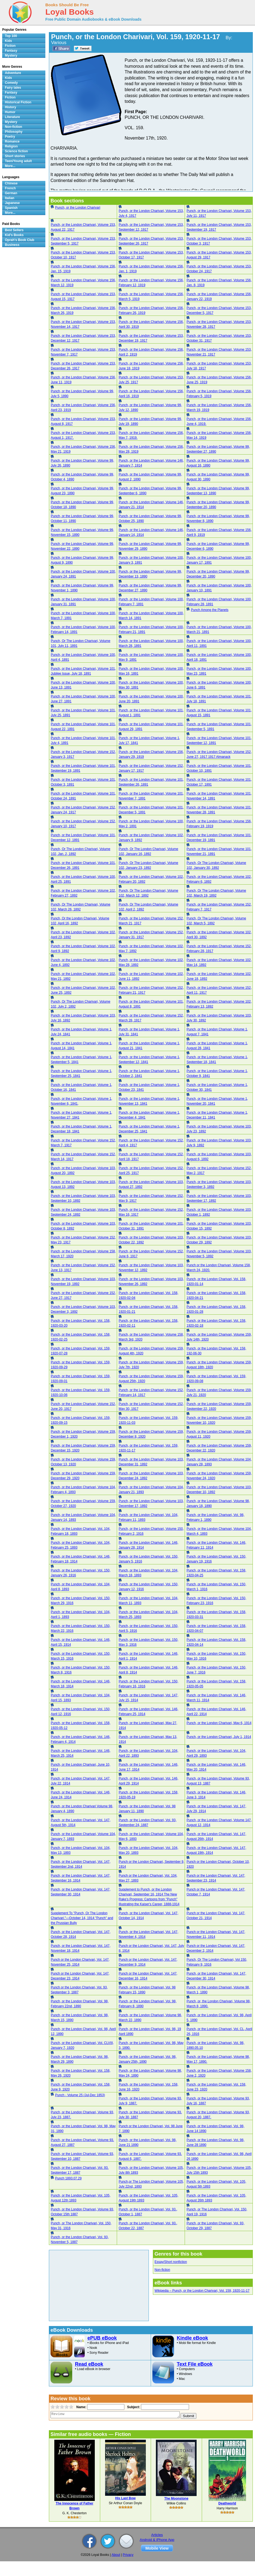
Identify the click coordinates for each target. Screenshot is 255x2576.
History (10, 107)
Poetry (10, 136)
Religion (11, 146)
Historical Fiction (18, 102)
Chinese (11, 183)
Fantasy (11, 50)
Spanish (11, 208)
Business (12, 245)
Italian (9, 198)
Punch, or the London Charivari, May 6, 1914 (219, 1723)
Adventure (13, 73)
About (116, 2555)
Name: (80, 2407)
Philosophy (14, 132)
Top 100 (11, 36)
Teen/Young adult (18, 161)
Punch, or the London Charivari (77, 207)
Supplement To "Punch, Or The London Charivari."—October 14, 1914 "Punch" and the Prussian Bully (82, 1918)
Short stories (15, 156)
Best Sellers (14, 230)
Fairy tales (13, 87)
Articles (157, 2535)
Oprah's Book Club (19, 240)
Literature (12, 117)
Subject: (133, 2407)
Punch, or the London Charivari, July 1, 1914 (219, 1737)
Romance (12, 141)
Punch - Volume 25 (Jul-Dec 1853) (80, 2095)
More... (10, 166)
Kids (8, 41)
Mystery (11, 55)
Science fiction (16, 151)
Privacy (128, 2555)
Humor (10, 112)
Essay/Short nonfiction (171, 2262)
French (10, 188)
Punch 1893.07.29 (68, 2178)
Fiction (10, 46)
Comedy (11, 83)
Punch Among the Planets (209, 610)
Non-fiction (162, 2270)
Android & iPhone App (157, 2540)
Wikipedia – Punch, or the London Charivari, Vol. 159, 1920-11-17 (202, 2291)
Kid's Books (14, 235)
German (11, 193)
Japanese (12, 203)
